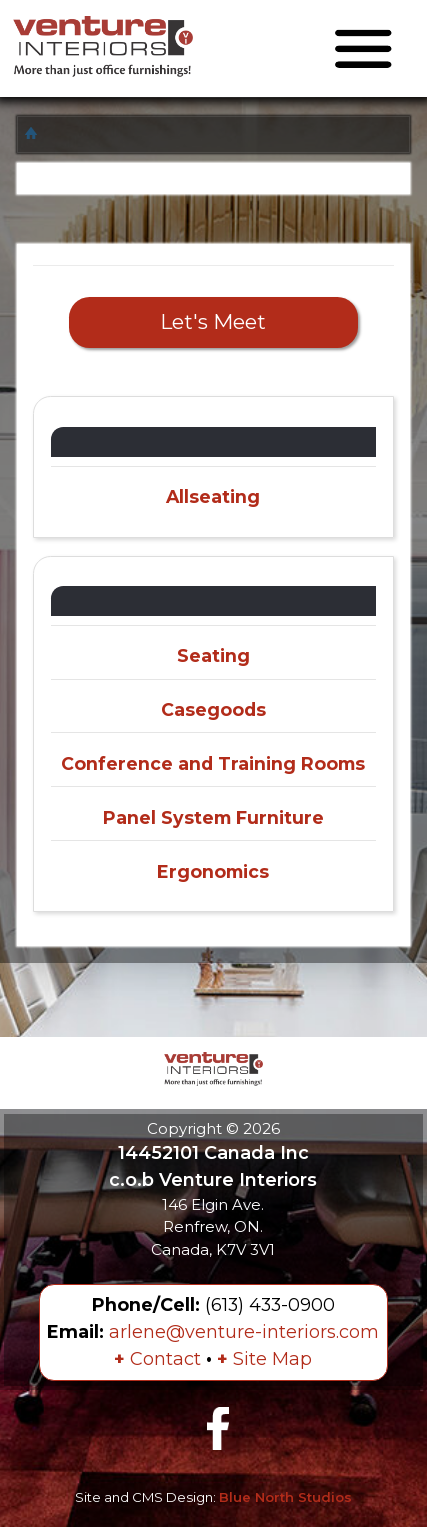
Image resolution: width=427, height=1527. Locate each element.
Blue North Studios (285, 1497)
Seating (213, 655)
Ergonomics (213, 871)
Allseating (213, 496)
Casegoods (213, 709)
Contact (157, 1359)
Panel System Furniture (213, 817)
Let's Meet (213, 321)
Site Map (264, 1359)
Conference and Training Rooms (213, 763)
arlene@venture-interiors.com (244, 1332)
